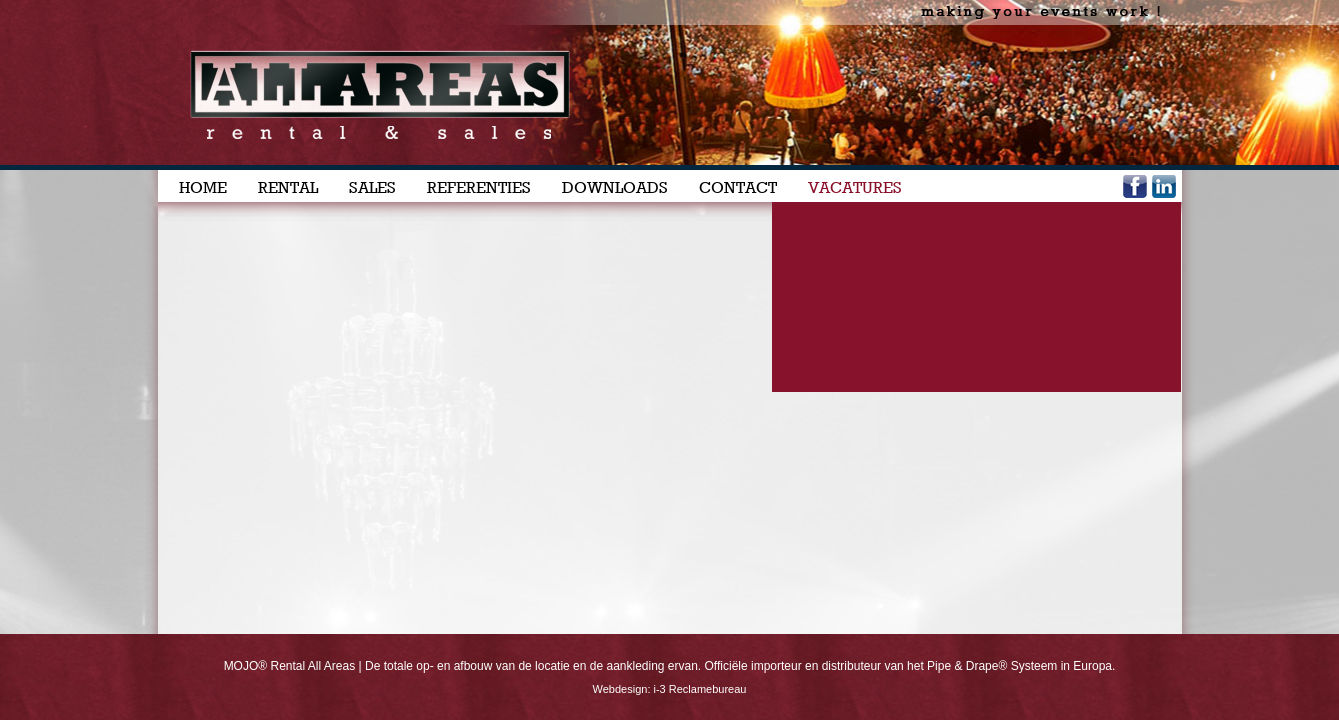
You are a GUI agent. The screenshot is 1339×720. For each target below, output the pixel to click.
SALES (372, 188)
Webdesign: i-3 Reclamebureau (670, 689)
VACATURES (855, 188)
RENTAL (288, 188)
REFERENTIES (479, 188)
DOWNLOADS (615, 188)
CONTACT (738, 188)
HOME (203, 188)
